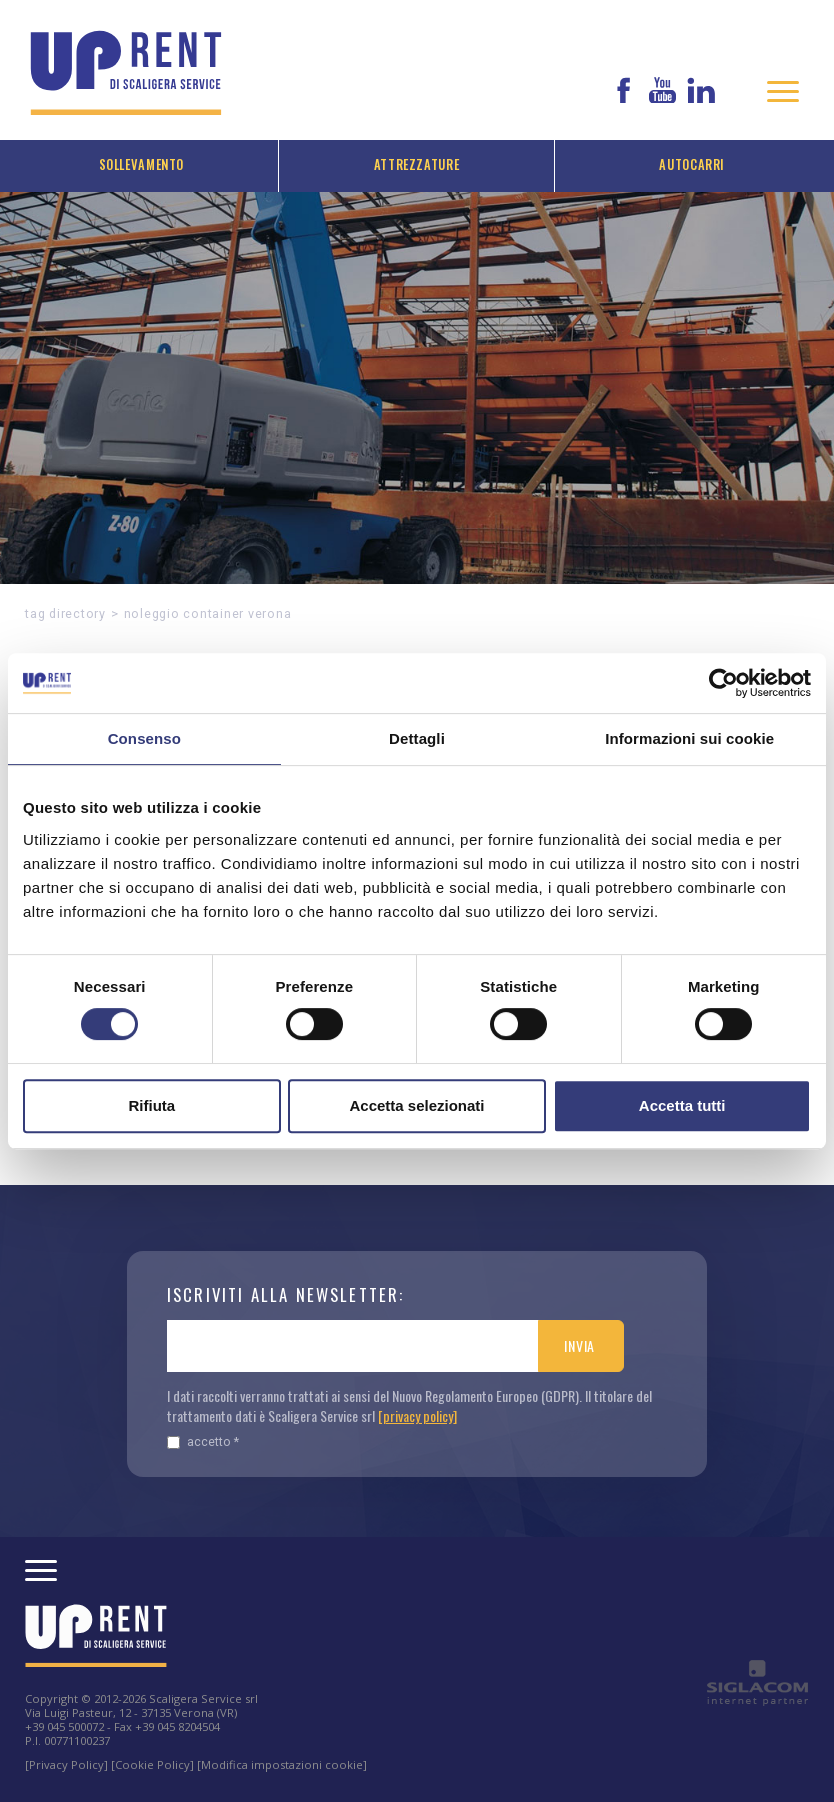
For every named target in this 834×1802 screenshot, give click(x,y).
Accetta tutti (682, 1105)
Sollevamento (142, 164)
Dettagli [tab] (417, 738)
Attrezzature (417, 164)
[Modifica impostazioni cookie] (282, 1764)
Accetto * (203, 1441)
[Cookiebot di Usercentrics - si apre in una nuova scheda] (723, 683)
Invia (579, 1345)
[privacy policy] (417, 1415)
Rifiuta (151, 1105)
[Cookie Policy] (152, 1764)
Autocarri (692, 164)
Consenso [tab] (144, 738)
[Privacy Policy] (66, 1764)
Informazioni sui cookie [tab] (689, 738)
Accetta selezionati (416, 1105)
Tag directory (65, 613)
